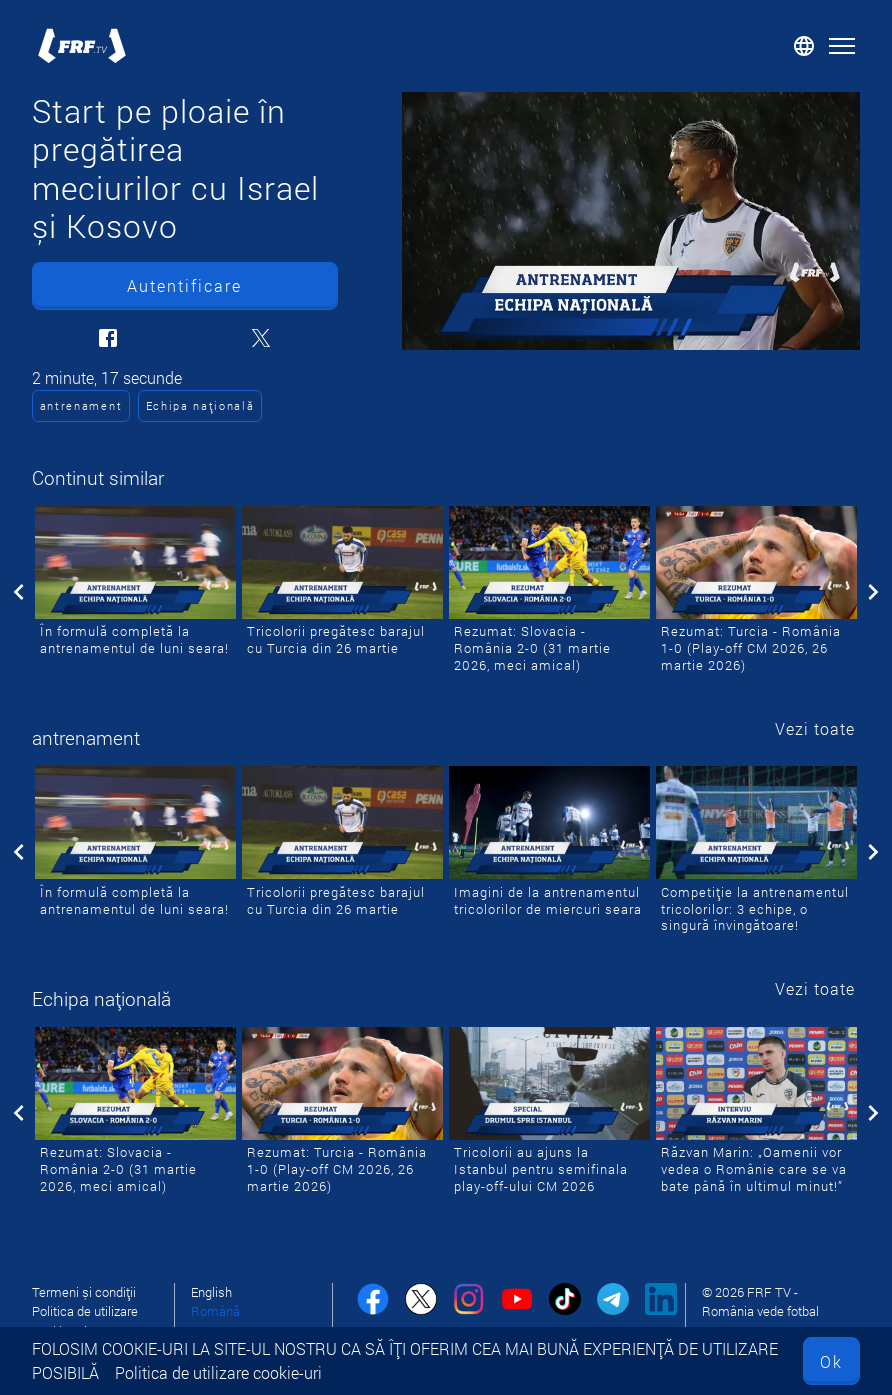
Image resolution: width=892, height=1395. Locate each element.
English (211, 1292)
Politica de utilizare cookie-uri (218, 1372)
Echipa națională (200, 405)
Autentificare (184, 285)
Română (215, 1311)
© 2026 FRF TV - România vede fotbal (760, 1301)
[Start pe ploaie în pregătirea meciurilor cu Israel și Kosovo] (631, 221)
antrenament (81, 405)
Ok (831, 1361)
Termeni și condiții (84, 1292)
